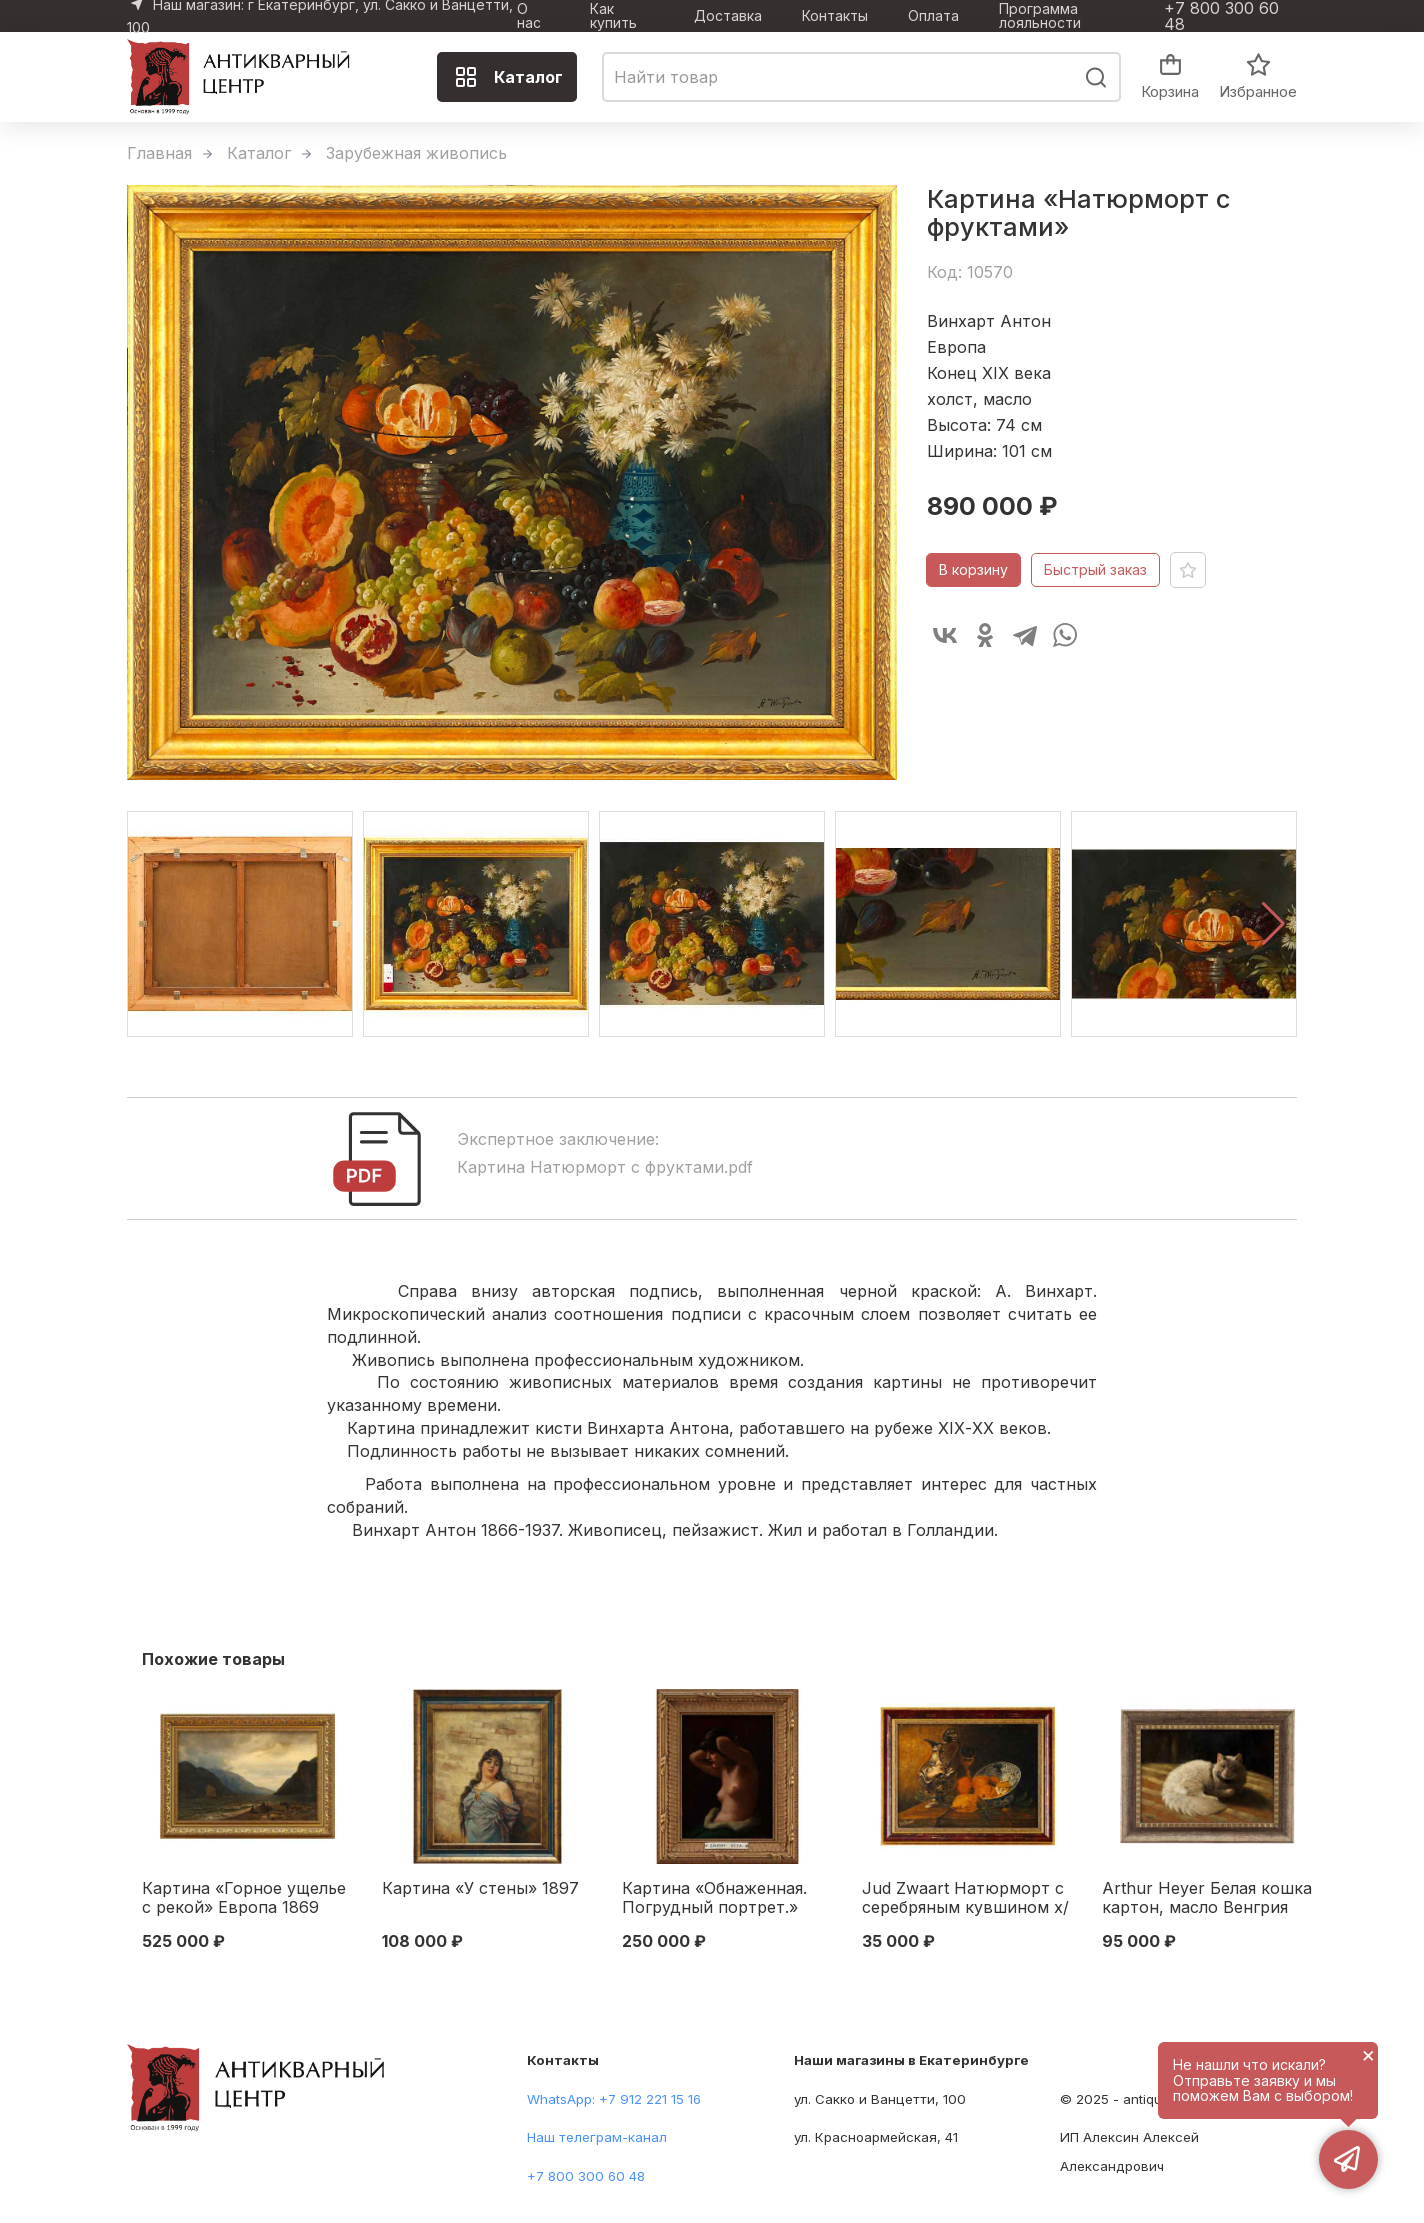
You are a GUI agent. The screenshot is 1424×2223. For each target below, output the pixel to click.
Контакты (835, 16)
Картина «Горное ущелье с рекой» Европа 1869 (244, 1898)
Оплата (933, 16)
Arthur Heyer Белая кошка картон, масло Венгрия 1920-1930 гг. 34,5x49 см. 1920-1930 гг (1207, 1899)
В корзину (973, 569)
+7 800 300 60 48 (1221, 16)
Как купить (613, 16)
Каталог (508, 77)
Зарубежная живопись (416, 153)
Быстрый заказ (1095, 569)
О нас (529, 16)
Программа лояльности (1040, 16)
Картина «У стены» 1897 (480, 1888)
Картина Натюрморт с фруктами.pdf (605, 1167)
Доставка (728, 16)
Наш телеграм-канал (597, 2137)
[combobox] (861, 77)
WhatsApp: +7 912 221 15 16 (614, 2099)
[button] (1273, 924)
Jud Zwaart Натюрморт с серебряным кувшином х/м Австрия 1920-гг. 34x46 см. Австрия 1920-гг (965, 1899)
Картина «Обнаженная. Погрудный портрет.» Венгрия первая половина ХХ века (726, 1899)
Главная (159, 153)
